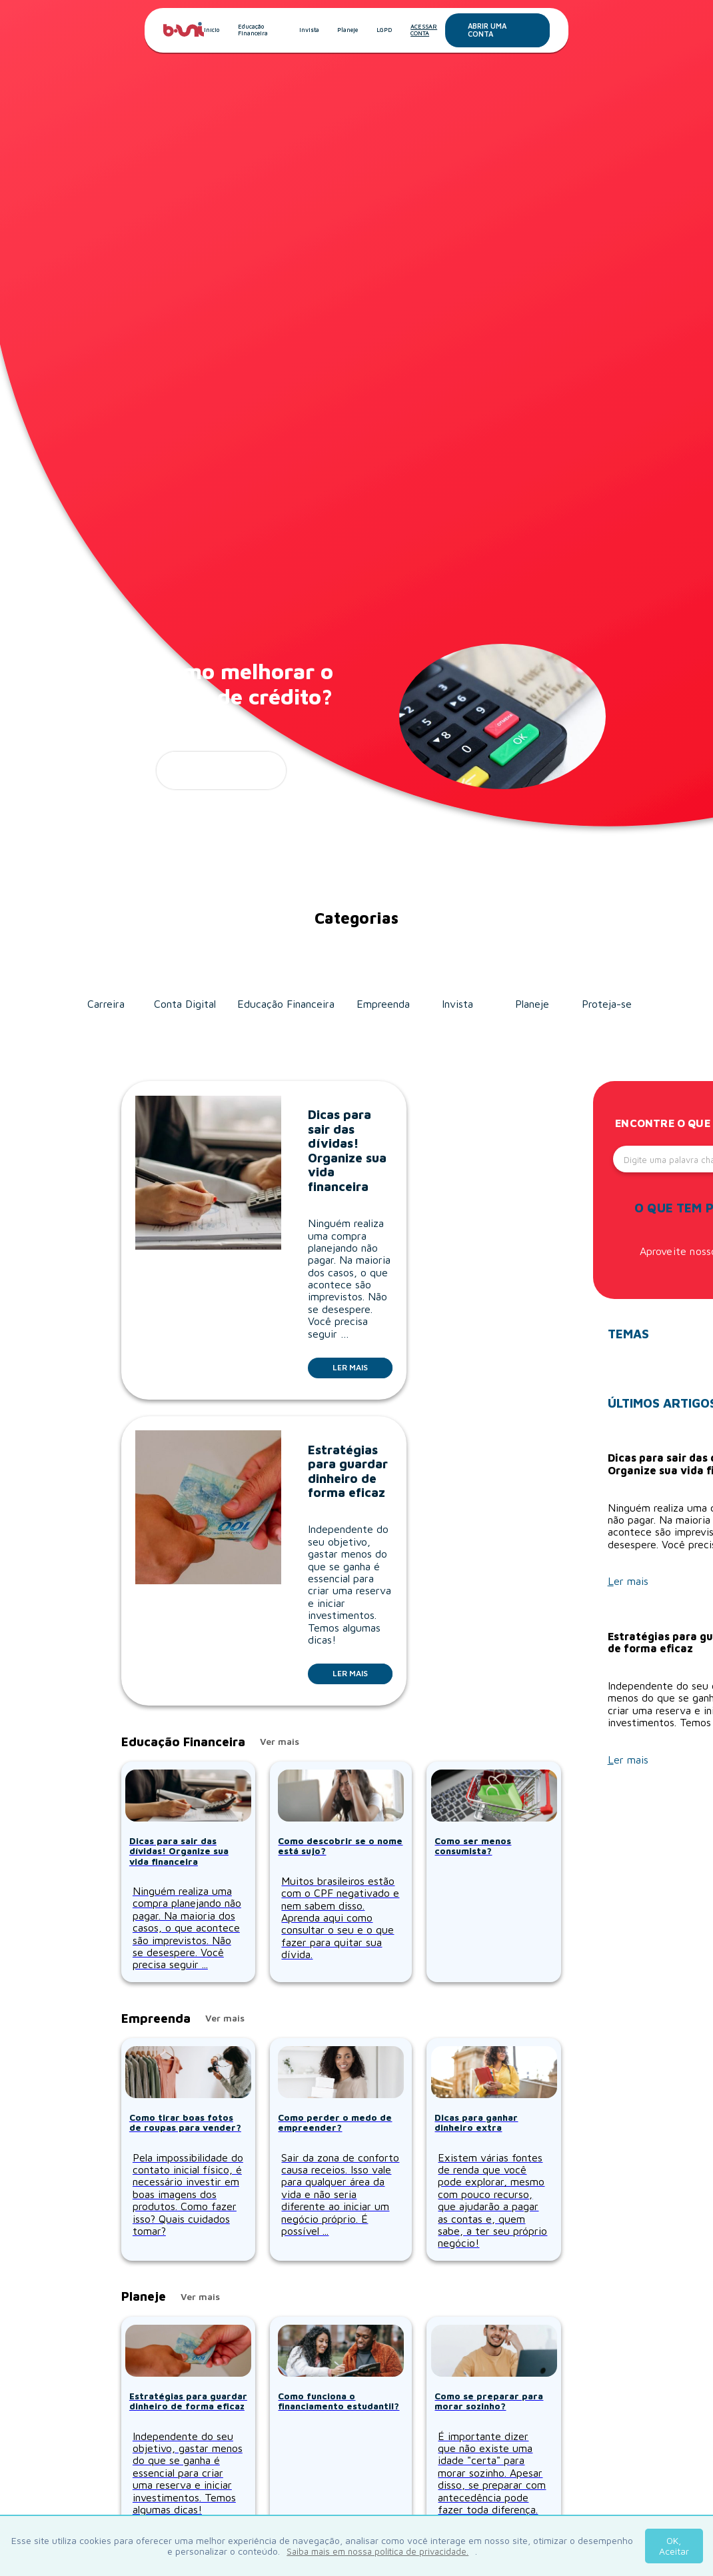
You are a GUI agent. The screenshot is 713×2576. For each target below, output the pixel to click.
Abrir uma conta (509, 30)
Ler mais (362, 1367)
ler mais (221, 770)
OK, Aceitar (674, 2546)
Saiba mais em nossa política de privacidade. (377, 2551)
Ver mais (279, 1741)
